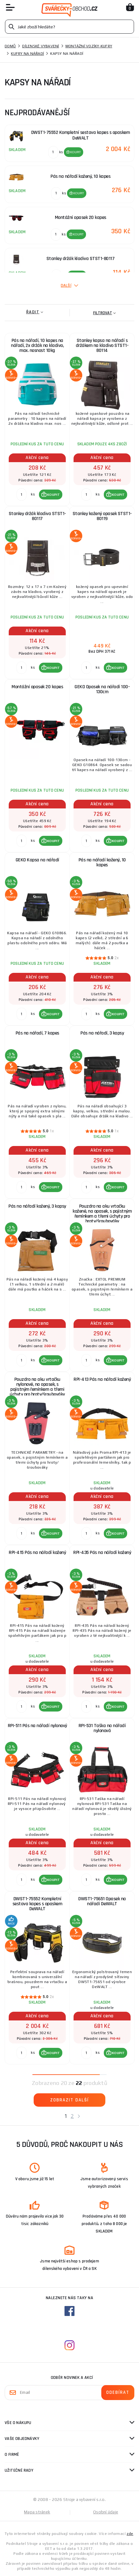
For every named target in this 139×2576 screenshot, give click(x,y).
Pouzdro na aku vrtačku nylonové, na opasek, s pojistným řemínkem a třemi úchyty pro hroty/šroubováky (37, 1387)
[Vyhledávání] (69, 27)
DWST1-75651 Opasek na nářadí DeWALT (102, 1901)
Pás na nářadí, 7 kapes (37, 1033)
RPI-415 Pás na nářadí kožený (37, 1552)
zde (130, 2533)
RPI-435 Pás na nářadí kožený (102, 1552)
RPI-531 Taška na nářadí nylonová (102, 1728)
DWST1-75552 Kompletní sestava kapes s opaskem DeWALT (37, 1904)
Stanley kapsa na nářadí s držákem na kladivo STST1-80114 (102, 345)
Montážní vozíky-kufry (88, 46)
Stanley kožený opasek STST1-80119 (102, 516)
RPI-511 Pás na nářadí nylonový (37, 1725)
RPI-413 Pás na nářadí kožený (102, 1379)
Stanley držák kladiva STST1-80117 (37, 516)
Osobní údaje (105, 2512)
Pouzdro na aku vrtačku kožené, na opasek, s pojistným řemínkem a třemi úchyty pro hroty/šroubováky (102, 1213)
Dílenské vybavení (40, 46)
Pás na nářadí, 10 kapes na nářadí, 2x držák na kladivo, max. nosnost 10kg (37, 345)
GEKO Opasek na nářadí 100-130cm (102, 689)
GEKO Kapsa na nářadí (37, 860)
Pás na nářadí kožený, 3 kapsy (37, 1206)
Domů (10, 46)
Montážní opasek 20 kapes (37, 687)
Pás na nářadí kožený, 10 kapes (102, 862)
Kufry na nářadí (27, 53)
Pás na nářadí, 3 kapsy (102, 1033)
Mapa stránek (37, 2512)
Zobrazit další (69, 2100)
